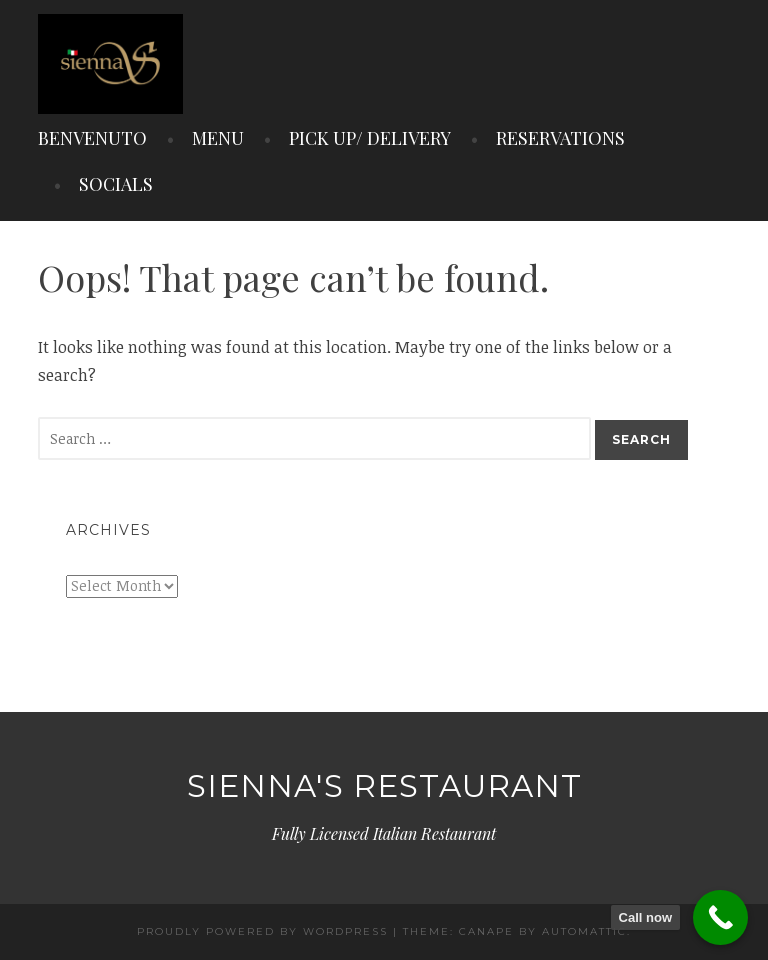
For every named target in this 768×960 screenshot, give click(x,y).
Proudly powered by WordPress (262, 931)
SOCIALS (116, 184)
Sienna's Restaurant (384, 786)
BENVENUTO (92, 138)
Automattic (584, 931)
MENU (218, 138)
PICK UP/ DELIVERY (370, 138)
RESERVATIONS (560, 138)
